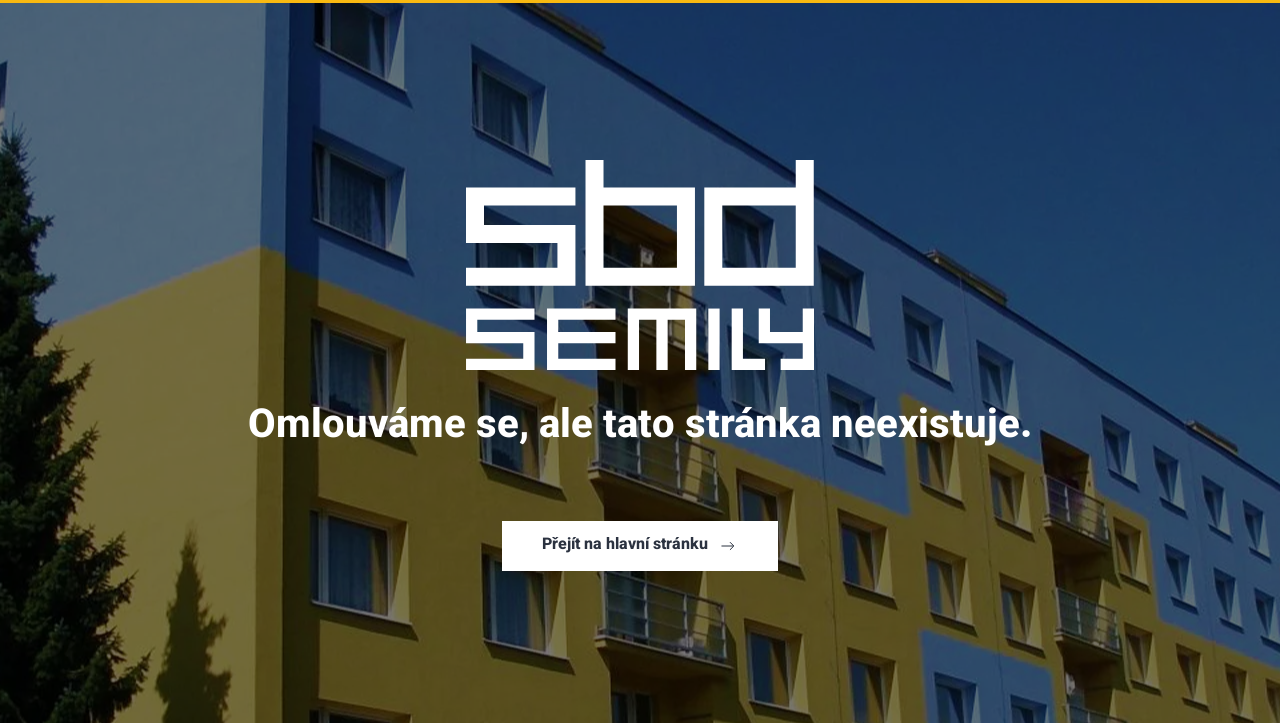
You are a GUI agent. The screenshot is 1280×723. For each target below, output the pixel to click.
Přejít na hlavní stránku (640, 545)
